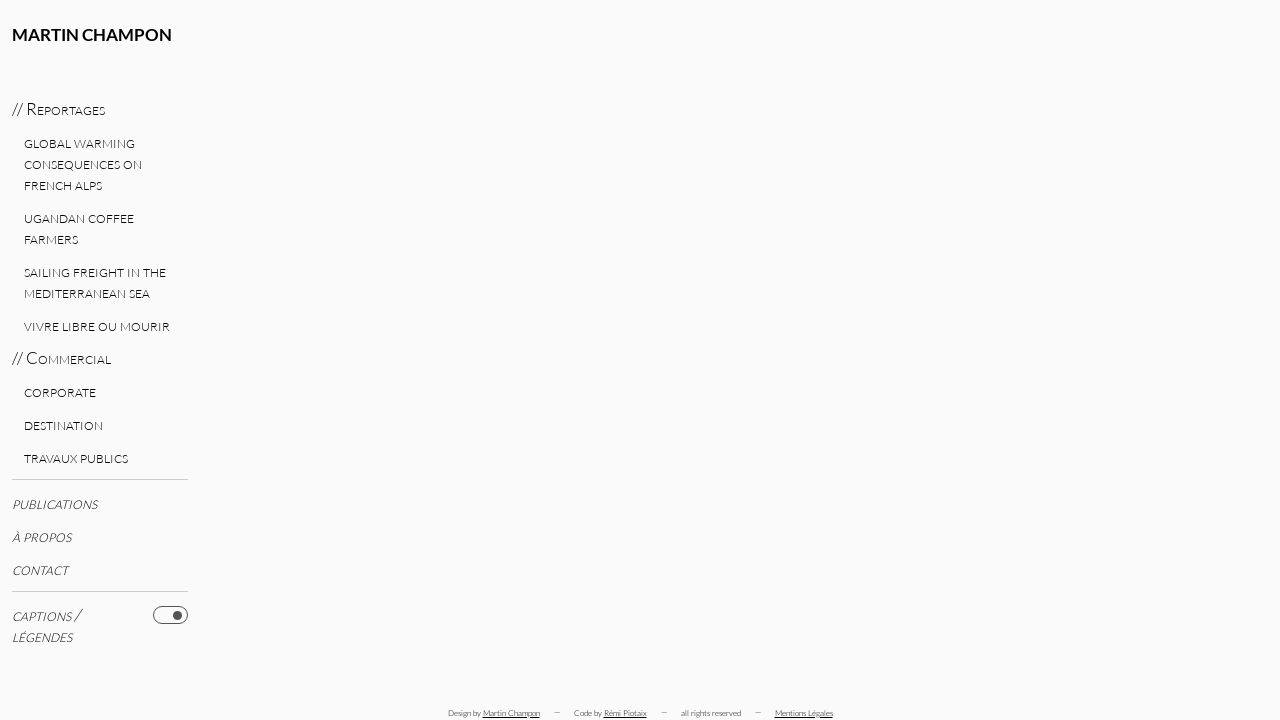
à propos (41, 535)
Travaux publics (76, 456)
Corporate (60, 390)
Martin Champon (92, 34)
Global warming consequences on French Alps (83, 162)
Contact (40, 568)
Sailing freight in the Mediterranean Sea (95, 281)
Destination (63, 423)
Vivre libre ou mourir (97, 324)
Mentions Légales (804, 712)
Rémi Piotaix (625, 712)
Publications (54, 502)
